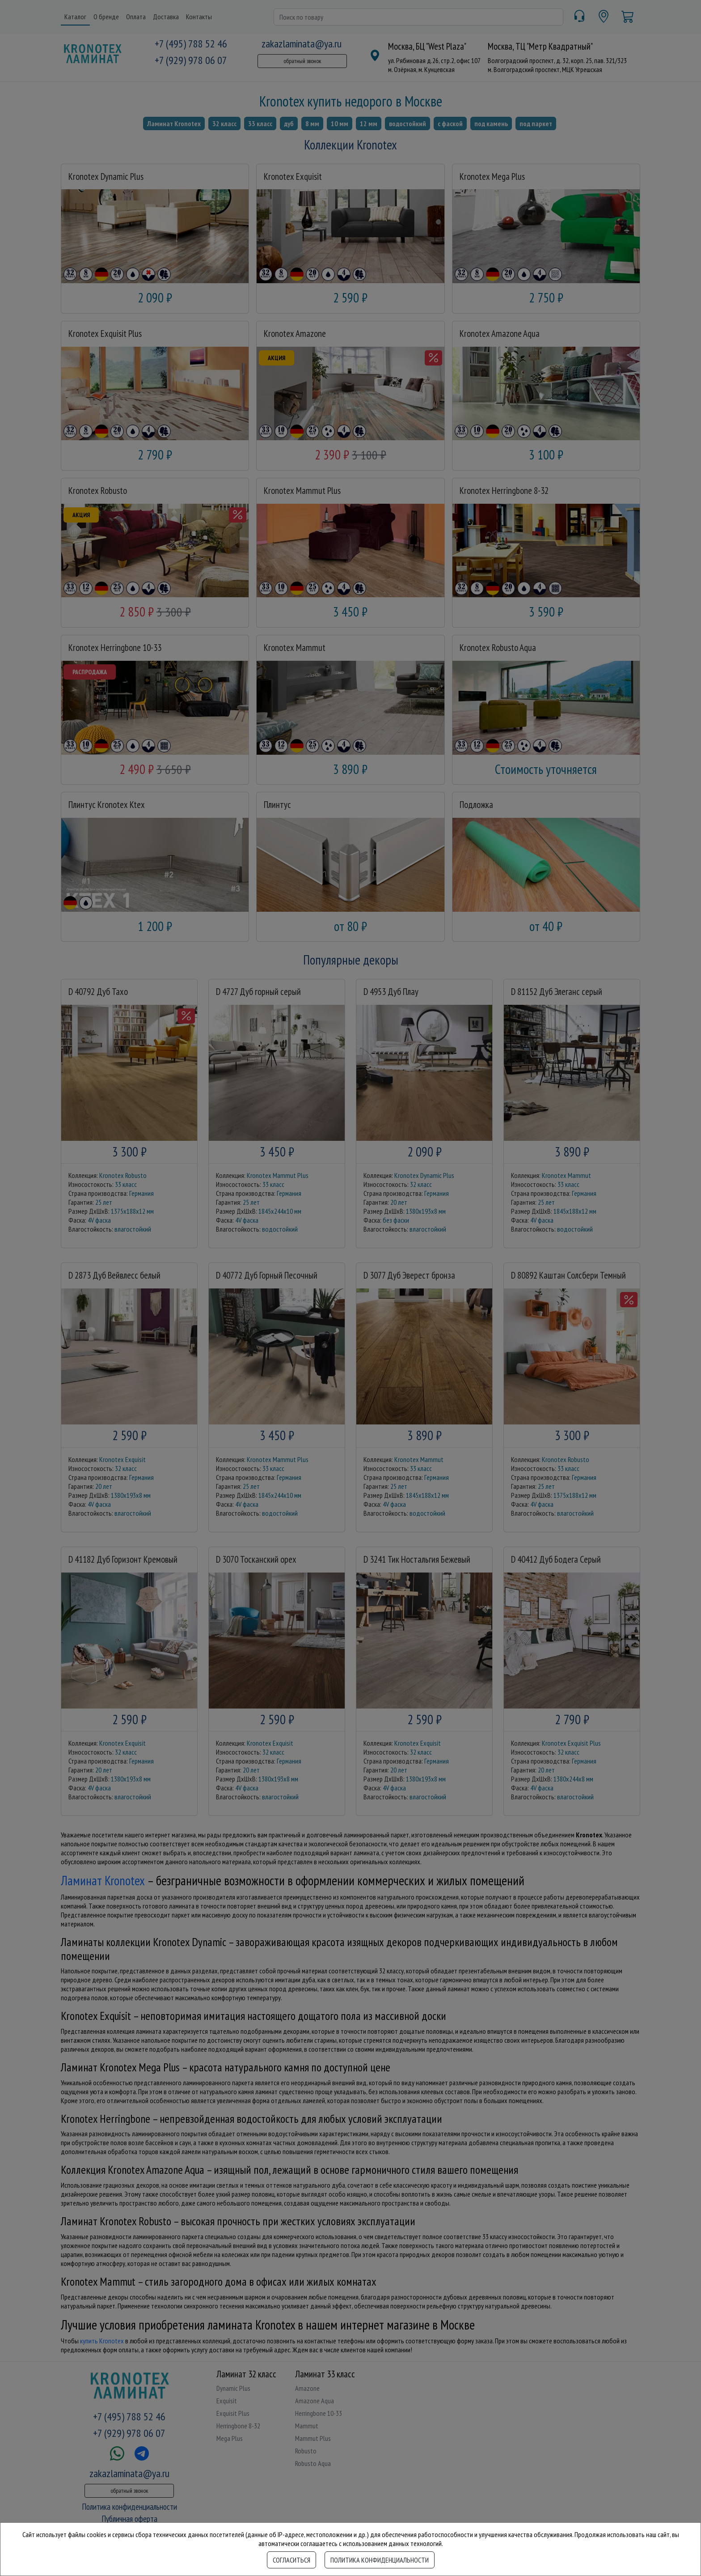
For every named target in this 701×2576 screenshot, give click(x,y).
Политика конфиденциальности (379, 2559)
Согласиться (291, 2559)
